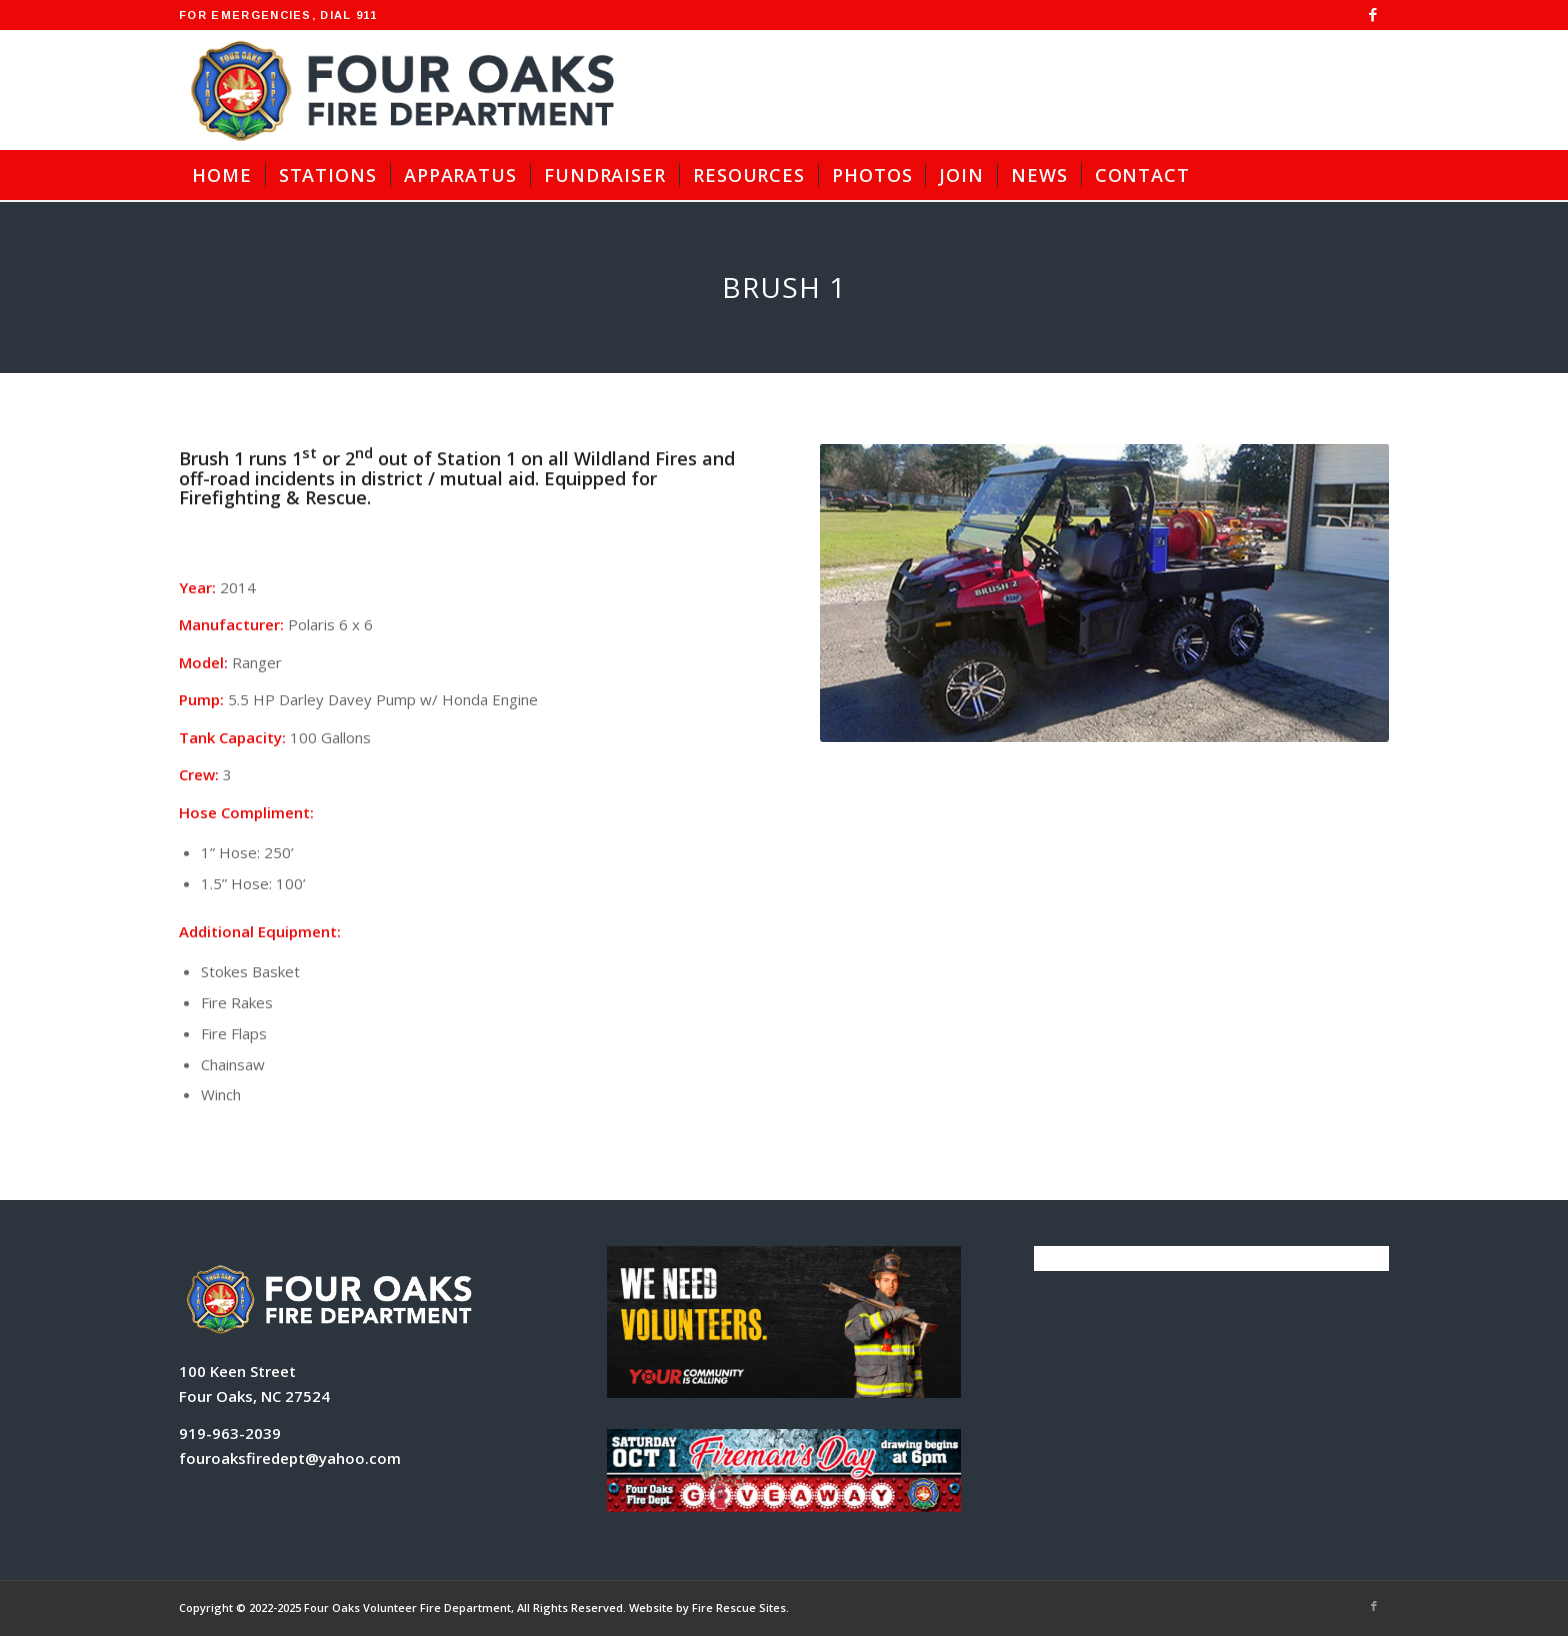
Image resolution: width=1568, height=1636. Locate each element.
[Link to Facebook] (1374, 15)
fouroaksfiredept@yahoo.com (290, 1458)
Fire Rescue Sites (739, 1607)
